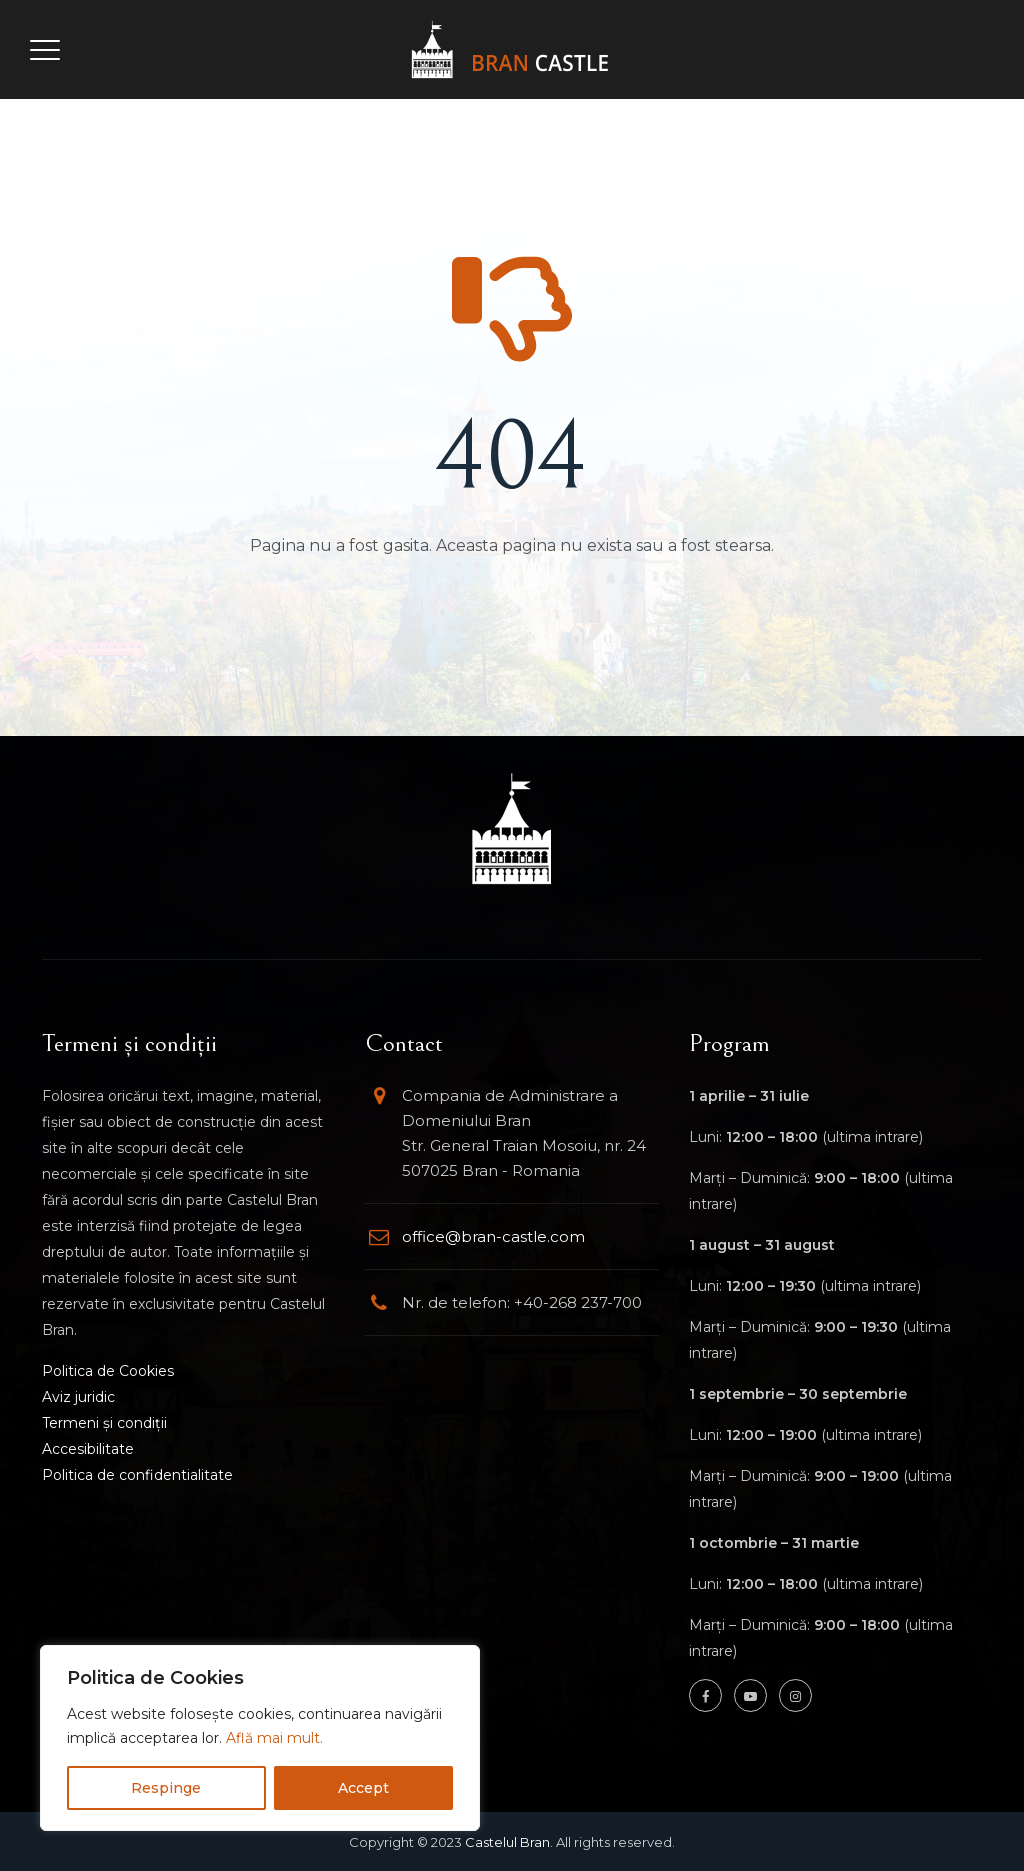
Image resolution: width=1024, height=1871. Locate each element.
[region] (260, 1738)
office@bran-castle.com (493, 1236)
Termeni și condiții (104, 1423)
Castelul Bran (507, 1842)
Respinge (166, 1788)
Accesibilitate (88, 1449)
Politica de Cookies (108, 1371)
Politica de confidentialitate (137, 1475)
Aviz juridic (78, 1397)
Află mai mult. (274, 1738)
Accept (363, 1788)
